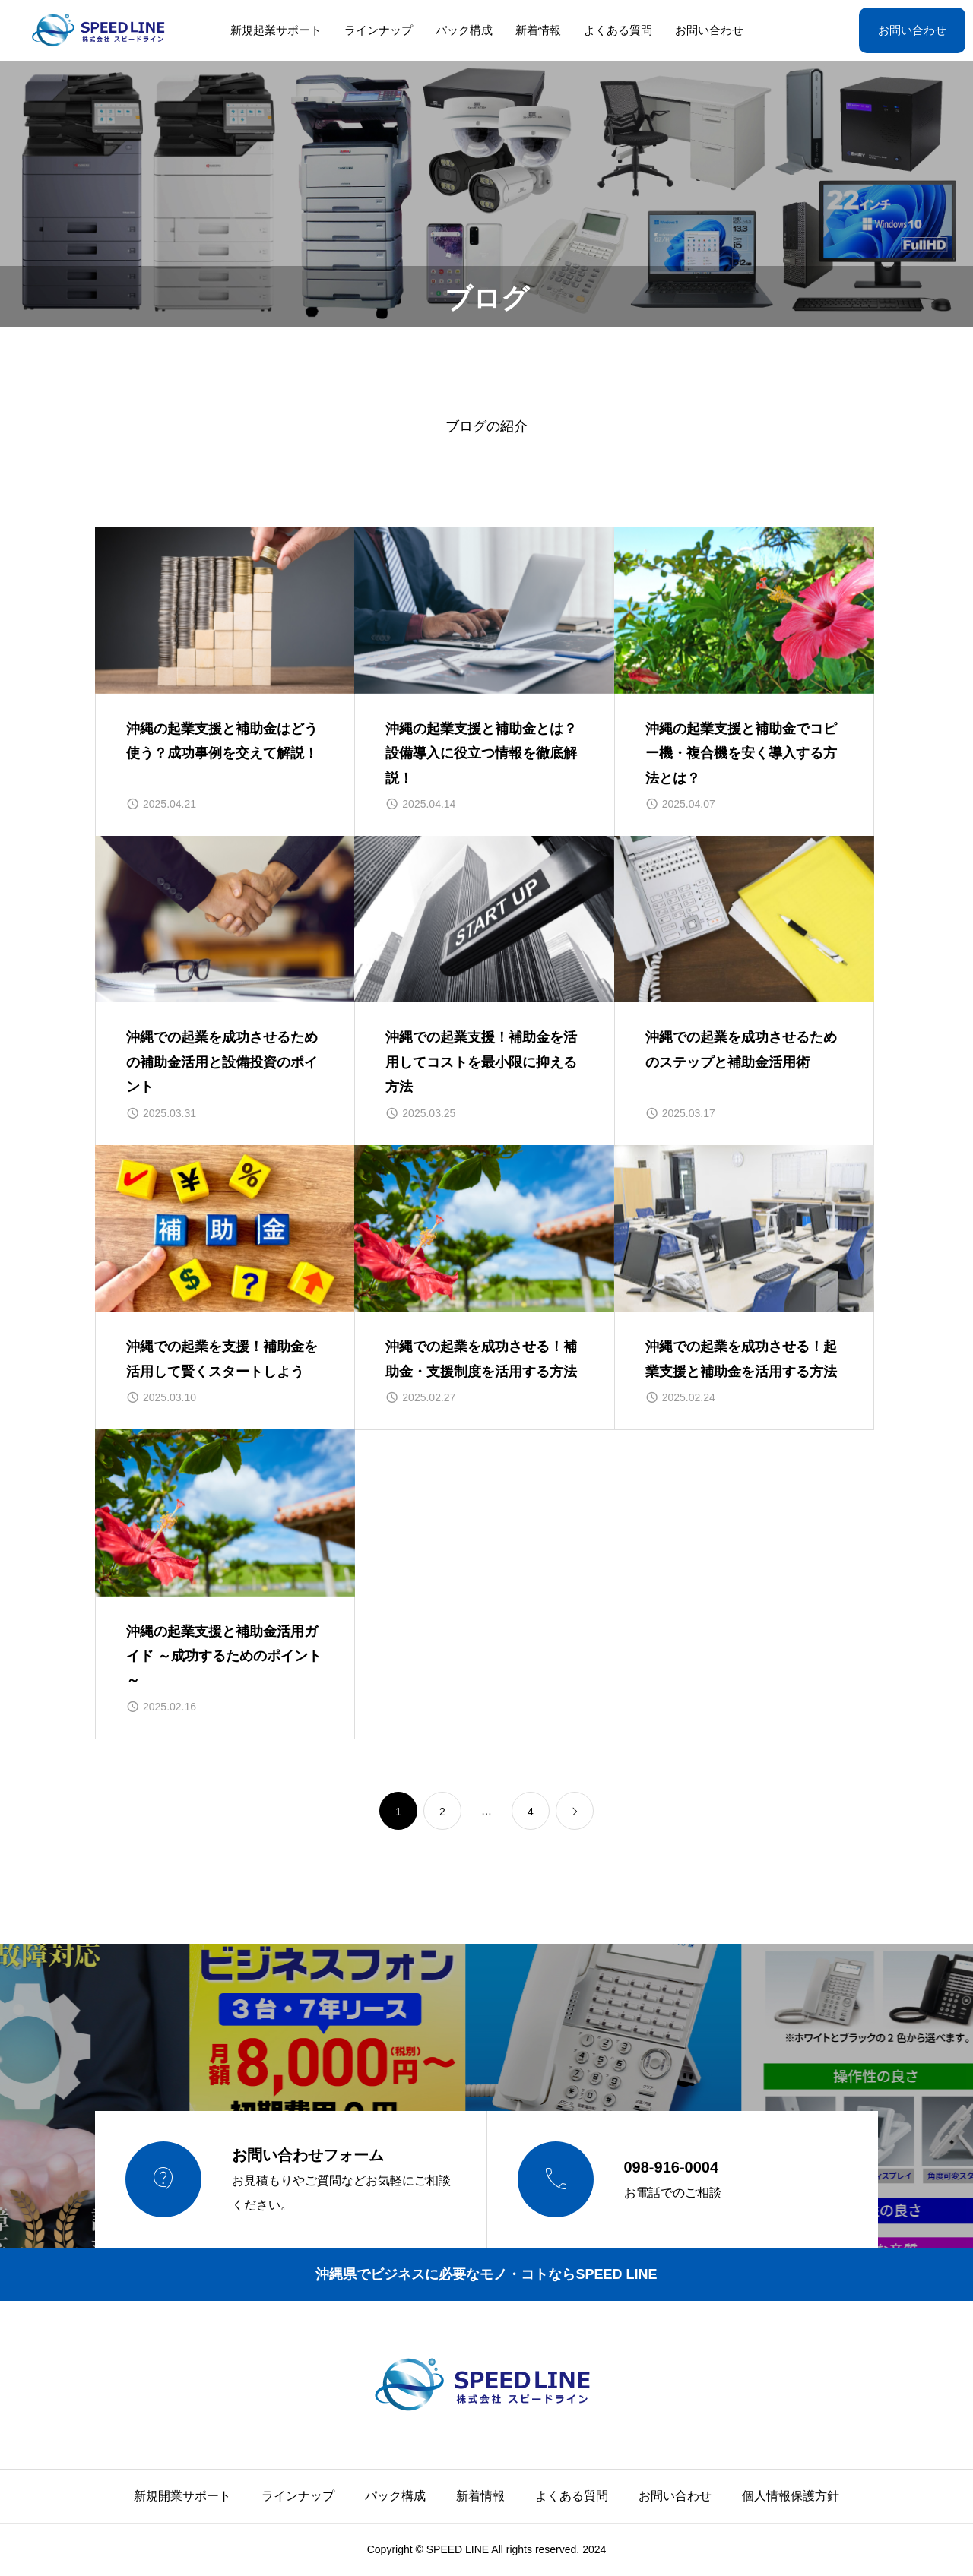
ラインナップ (378, 30)
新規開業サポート (182, 2495)
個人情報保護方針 (790, 2495)
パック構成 (464, 30)
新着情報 (538, 30)
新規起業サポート (276, 30)
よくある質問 (618, 30)
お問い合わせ (709, 30)
